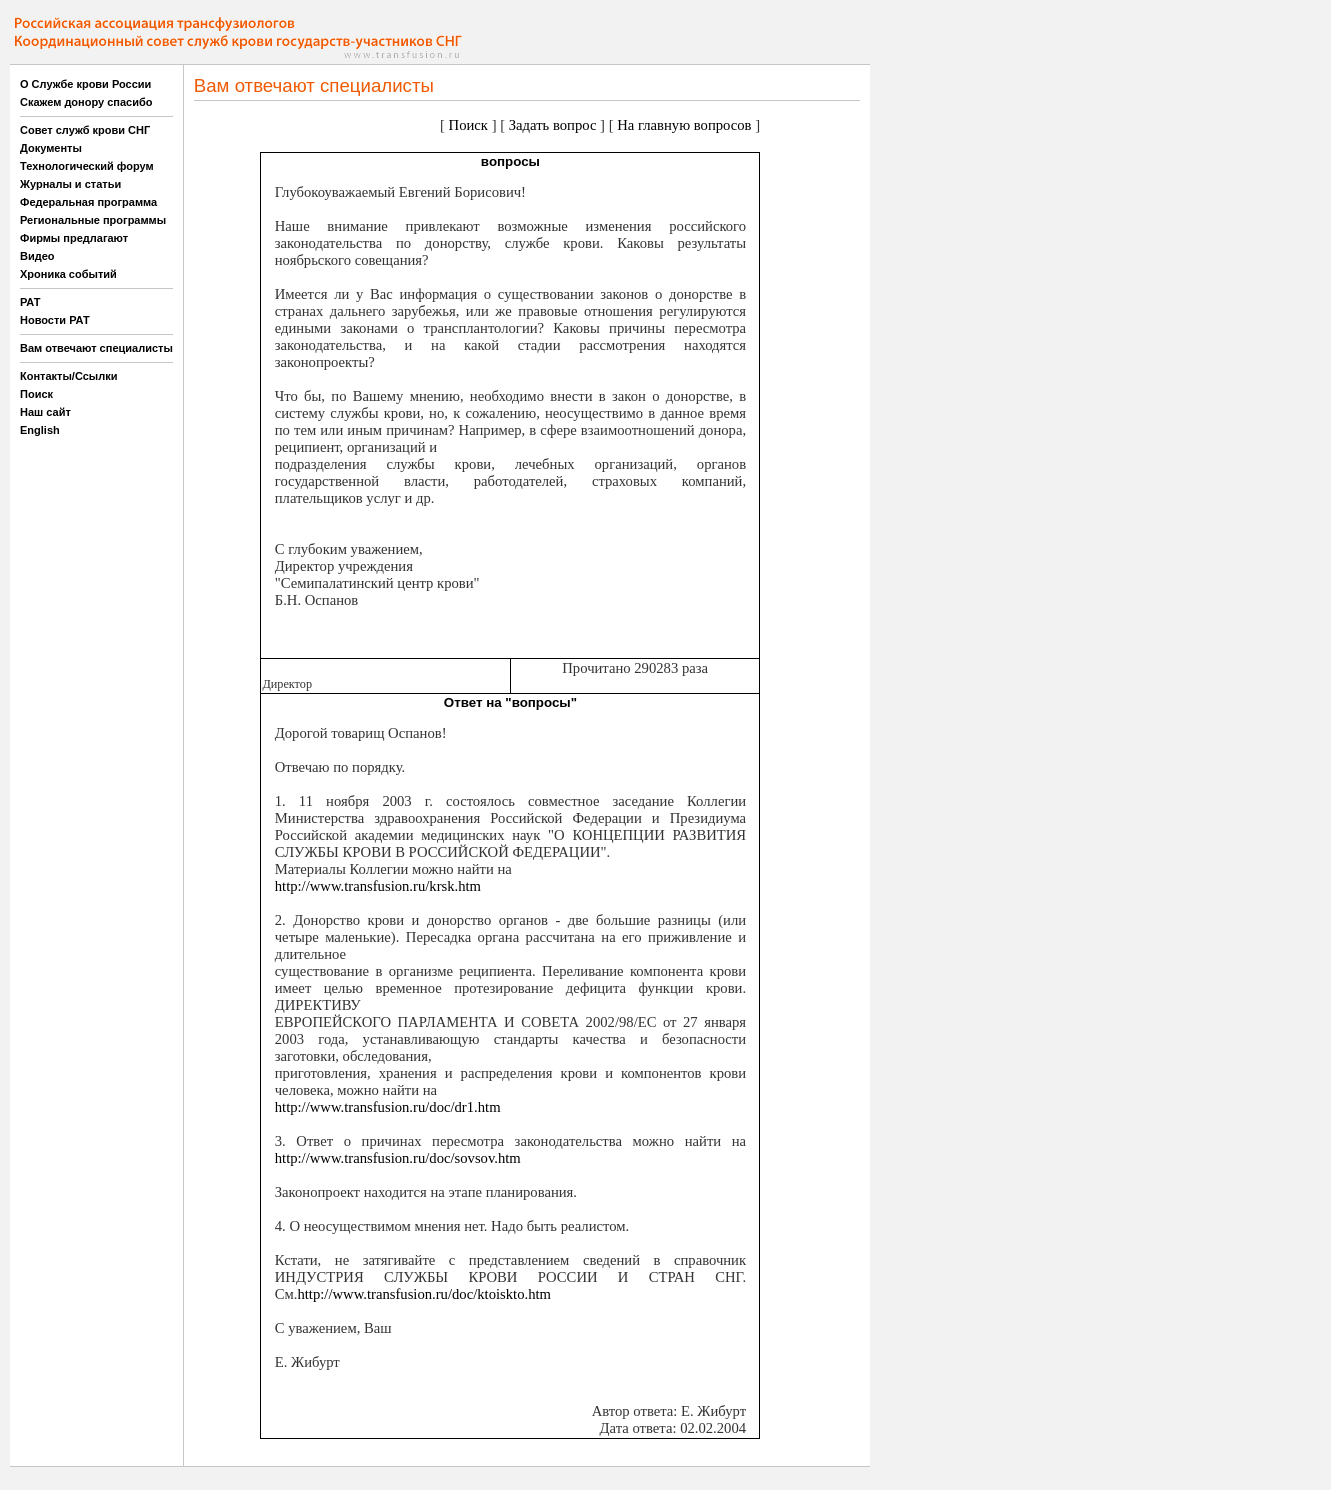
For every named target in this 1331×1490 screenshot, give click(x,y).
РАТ (30, 302)
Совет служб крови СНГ (85, 130)
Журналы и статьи (70, 184)
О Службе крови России (85, 84)
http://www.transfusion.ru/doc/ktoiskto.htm (424, 1294)
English (40, 430)
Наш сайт (45, 412)
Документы (51, 148)
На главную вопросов (684, 125)
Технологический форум (87, 166)
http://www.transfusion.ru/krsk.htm (378, 886)
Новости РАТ (55, 320)
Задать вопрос (553, 125)
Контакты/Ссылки (69, 376)
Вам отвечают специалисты (96, 348)
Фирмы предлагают (74, 238)
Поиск (36, 394)
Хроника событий (68, 274)
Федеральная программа (88, 202)
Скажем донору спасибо (86, 102)
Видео (37, 256)
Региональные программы (93, 220)
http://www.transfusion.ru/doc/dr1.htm (388, 1107)
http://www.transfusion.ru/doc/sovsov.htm (398, 1158)
